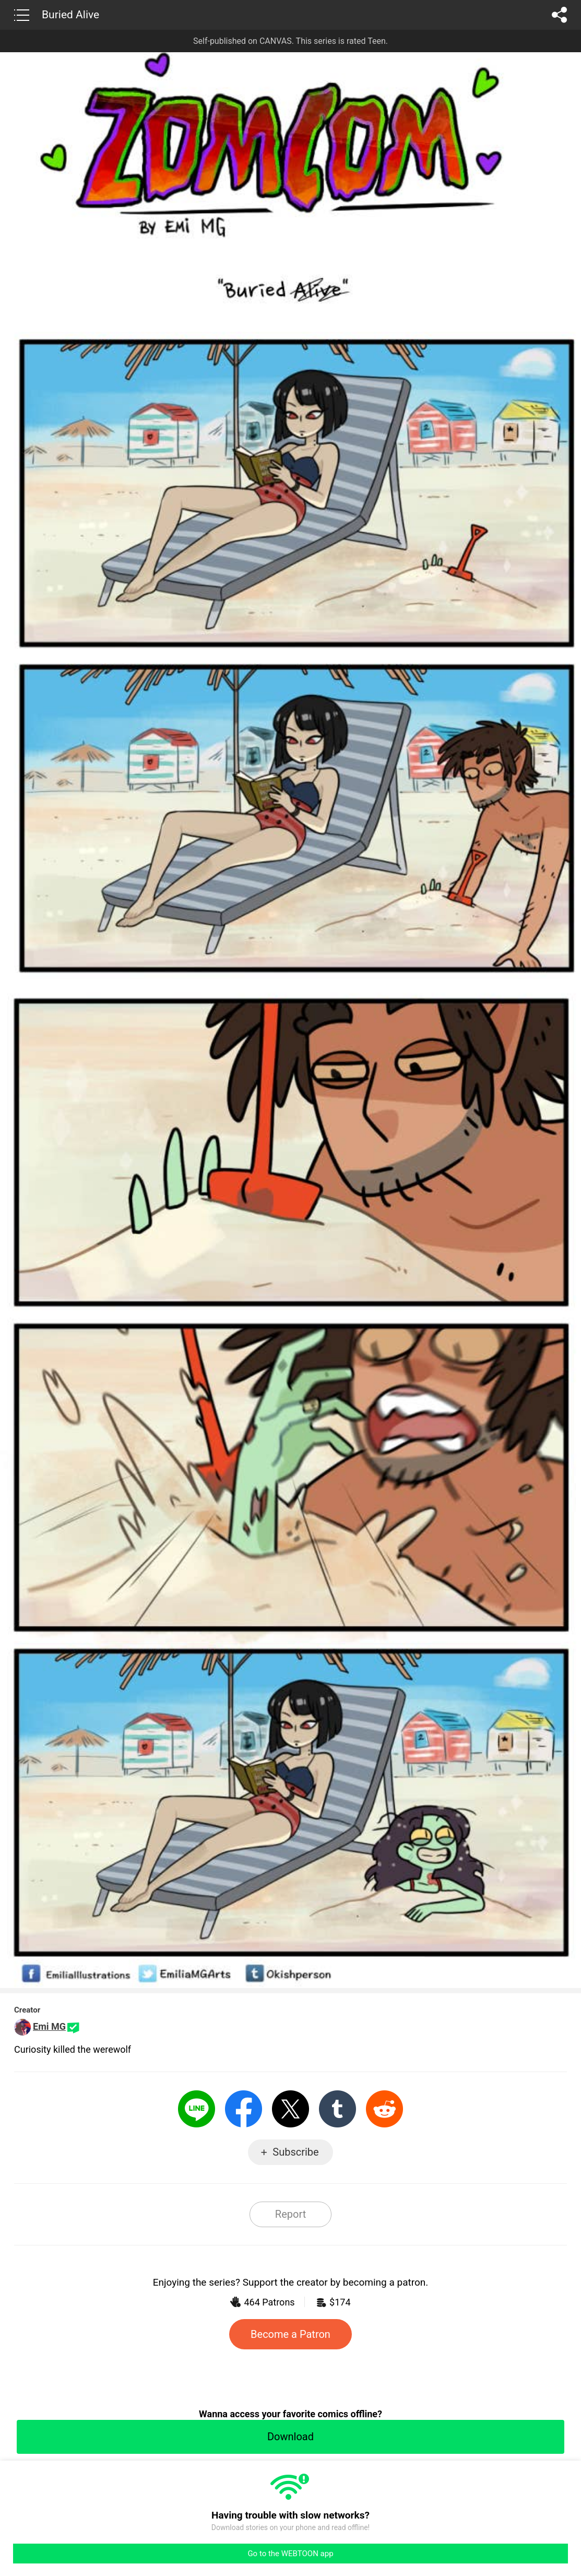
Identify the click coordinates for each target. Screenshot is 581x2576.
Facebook (243, 2108)
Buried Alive (70, 14)
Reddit (384, 2108)
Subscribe (295, 2152)
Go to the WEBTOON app (290, 2553)
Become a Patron (290, 2334)
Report (290, 2214)
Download (290, 2436)
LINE (196, 2108)
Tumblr (337, 2108)
